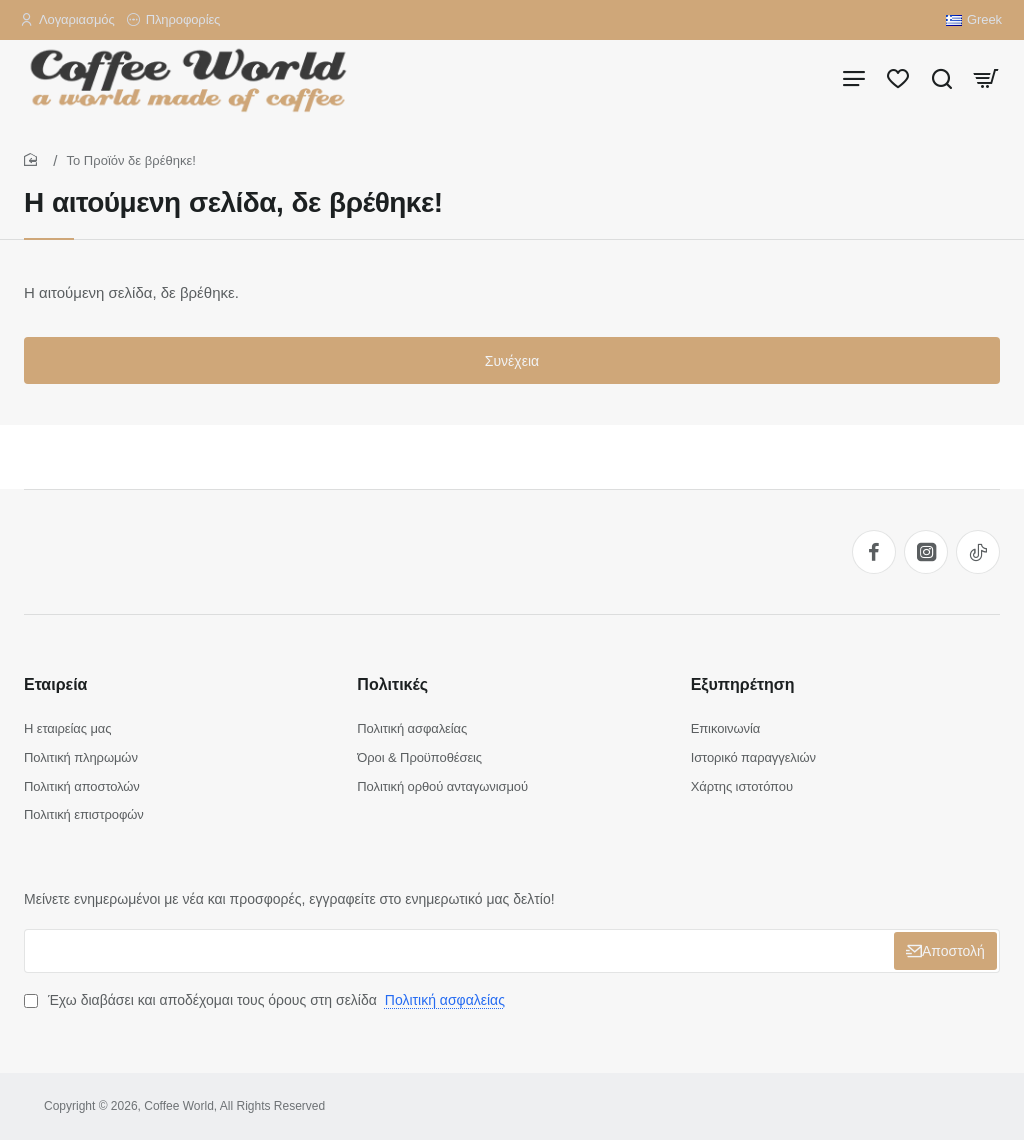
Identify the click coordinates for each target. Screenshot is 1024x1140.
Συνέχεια (512, 361)
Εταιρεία (55, 684)
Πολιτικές (392, 684)
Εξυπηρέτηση (743, 684)
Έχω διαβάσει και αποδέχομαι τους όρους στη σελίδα (266, 1000)
